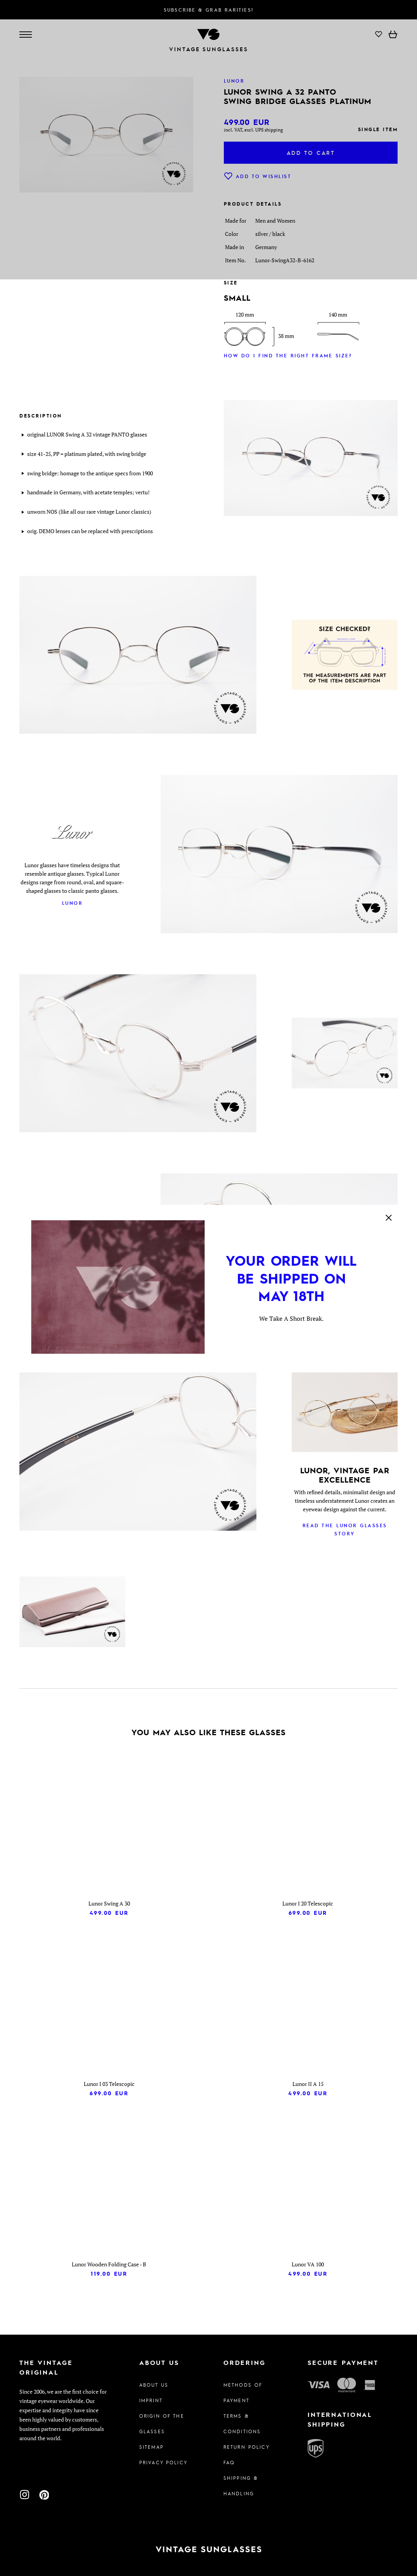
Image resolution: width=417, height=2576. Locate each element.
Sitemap (151, 2447)
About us (153, 2385)
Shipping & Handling (240, 2485)
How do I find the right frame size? (288, 355)
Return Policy (246, 2447)
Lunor (72, 903)
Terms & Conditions (242, 2423)
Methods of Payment (242, 2392)
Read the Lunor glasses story (345, 1529)
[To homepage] (208, 2549)
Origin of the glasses (161, 2423)
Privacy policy (163, 2462)
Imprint (151, 2400)
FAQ (229, 2462)
